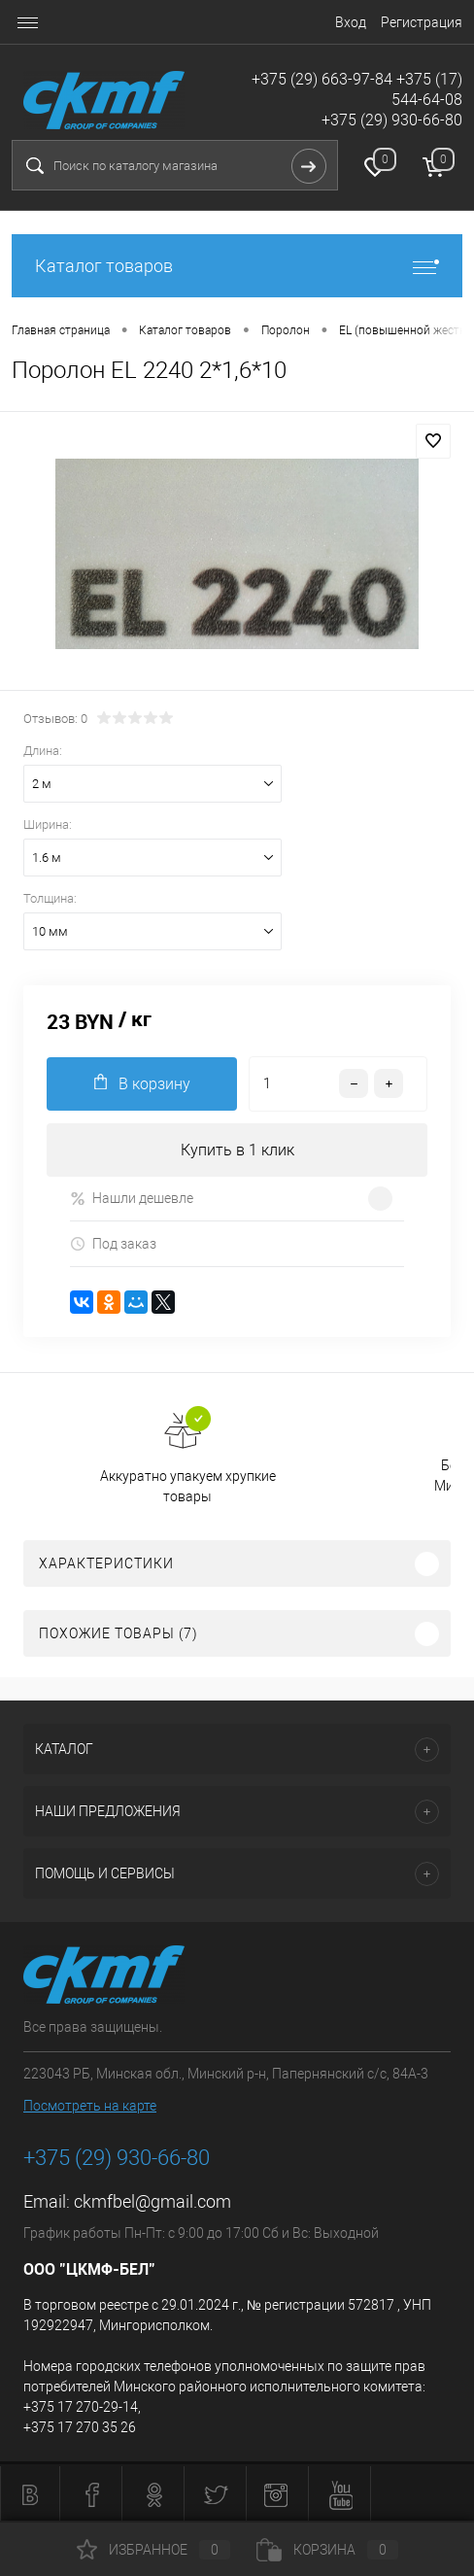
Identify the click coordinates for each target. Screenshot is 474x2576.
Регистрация (421, 22)
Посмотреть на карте (89, 2105)
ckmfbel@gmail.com (152, 2201)
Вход (350, 22)
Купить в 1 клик (237, 1150)
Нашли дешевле (131, 1198)
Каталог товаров (237, 265)
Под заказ (113, 1244)
